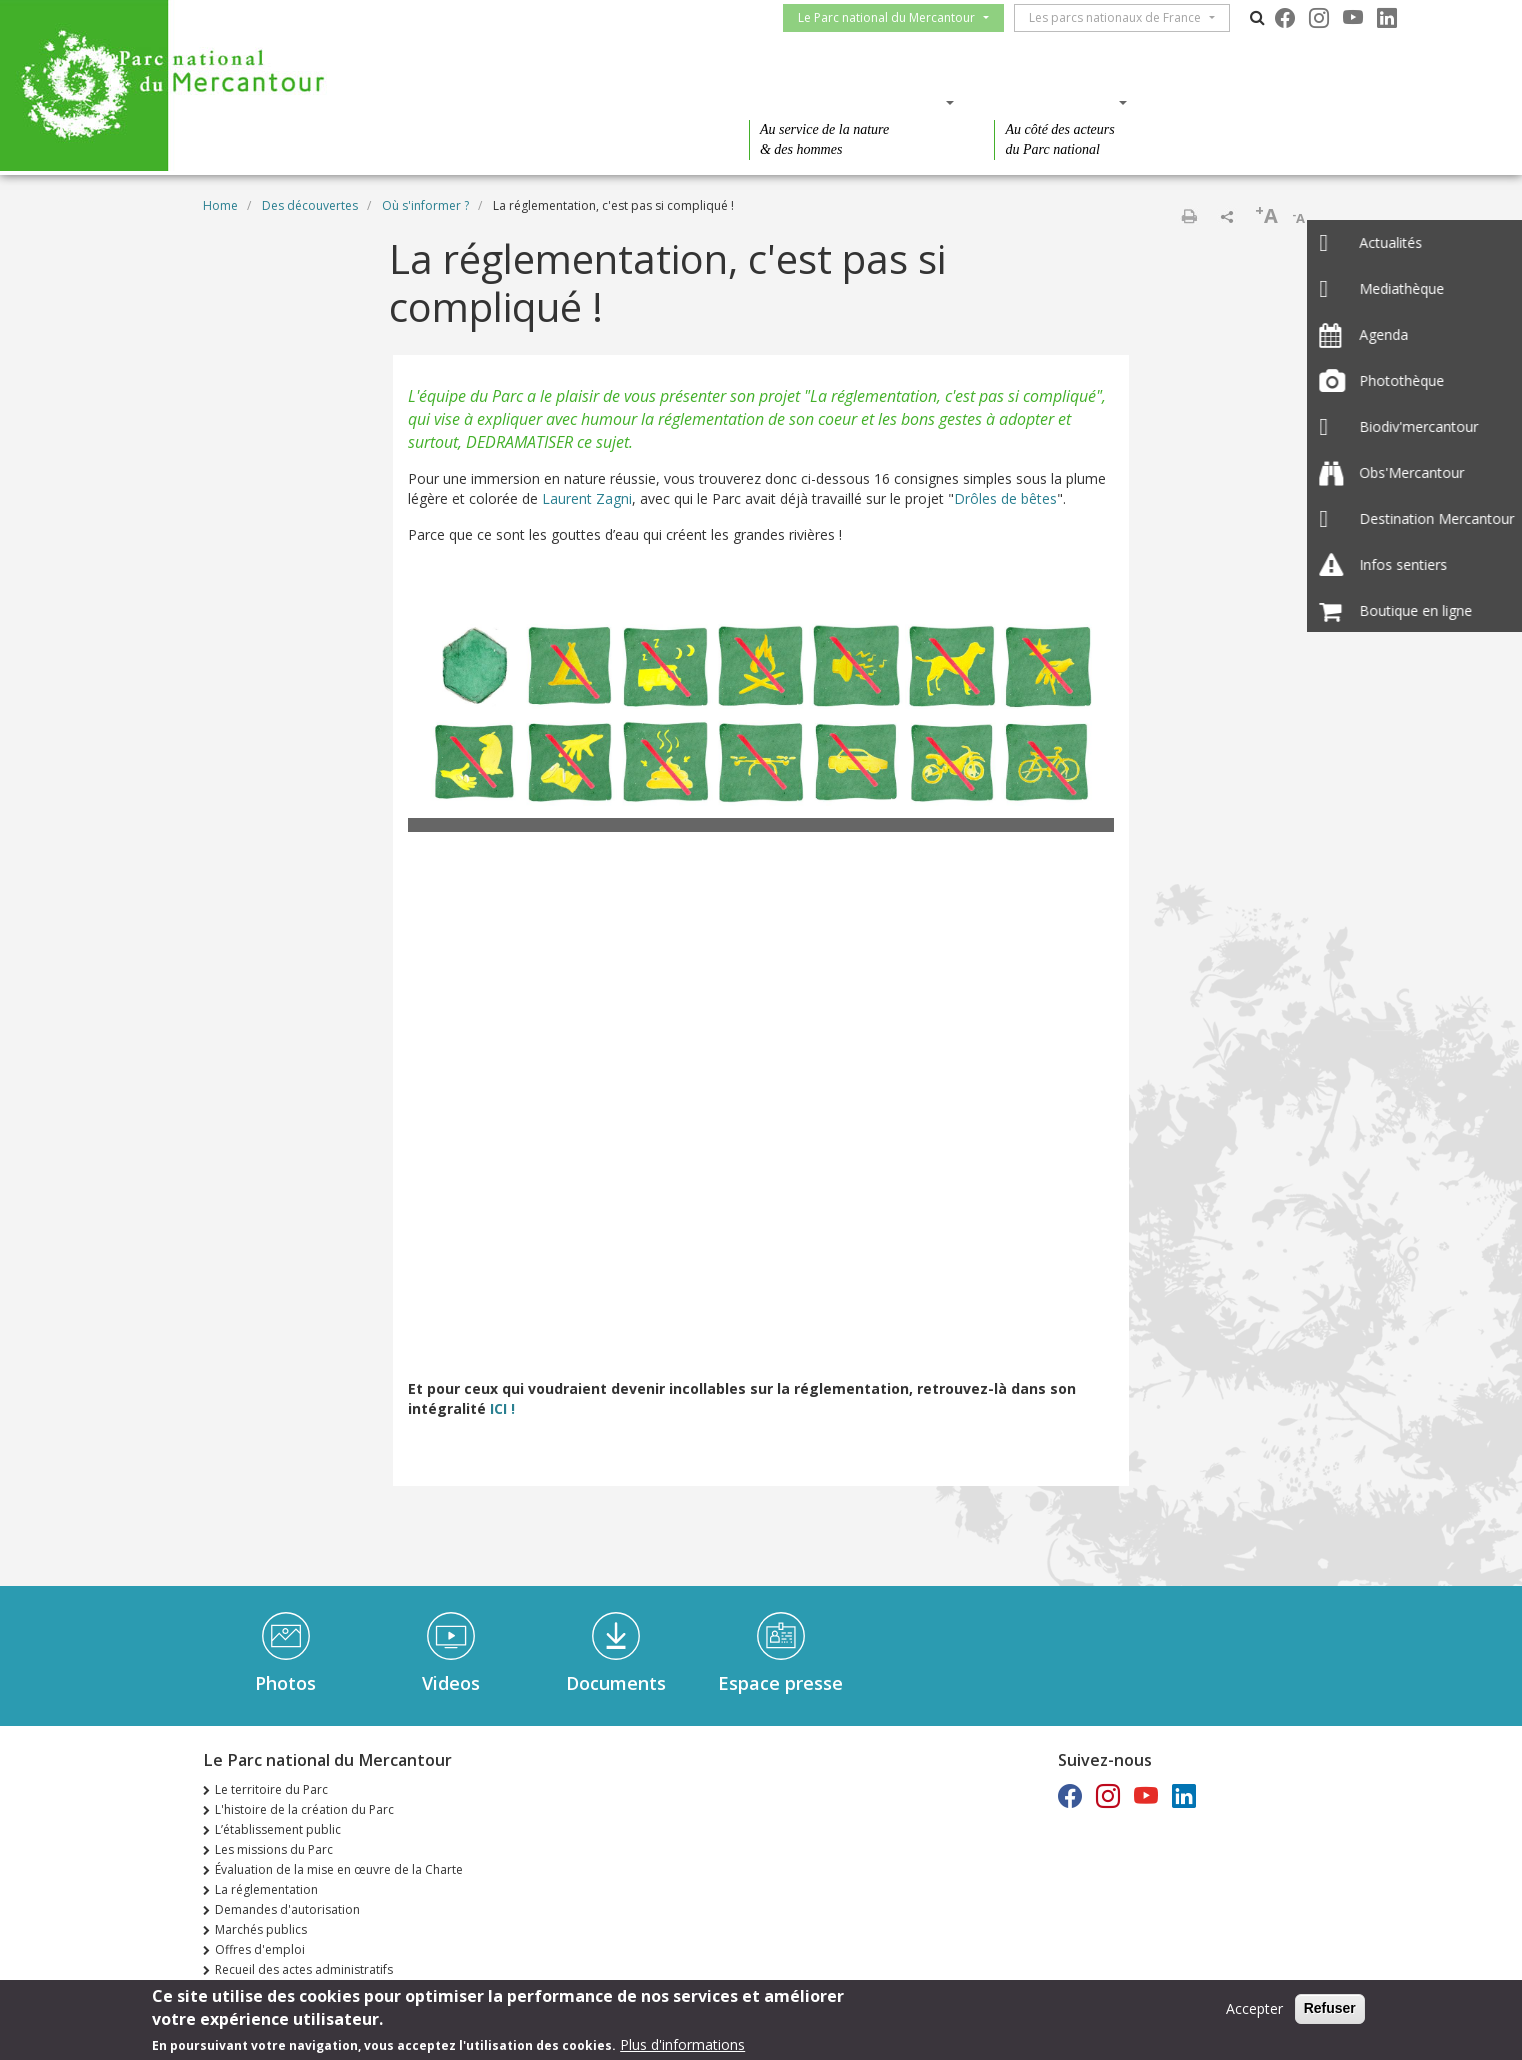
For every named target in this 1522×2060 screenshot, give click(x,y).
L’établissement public (278, 1829)
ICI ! (500, 1408)
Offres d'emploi (260, 1949)
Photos (285, 1683)
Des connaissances (845, 102)
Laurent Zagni (587, 498)
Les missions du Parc (274, 1849)
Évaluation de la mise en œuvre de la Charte (339, 1869)
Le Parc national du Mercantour (894, 17)
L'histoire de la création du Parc (304, 1809)
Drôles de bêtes (1005, 498)
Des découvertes (611, 102)
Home (220, 205)
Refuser (1330, 2008)
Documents (616, 1683)
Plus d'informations (682, 2044)
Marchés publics (261, 1929)
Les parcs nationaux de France (1123, 17)
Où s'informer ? (425, 205)
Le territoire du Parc (271, 1789)
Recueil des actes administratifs (304, 1969)
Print (1189, 216)
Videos (451, 1683)
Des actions (1054, 102)
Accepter (1254, 2008)
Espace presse (780, 1683)
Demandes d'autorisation (287, 1909)
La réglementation (266, 1889)
